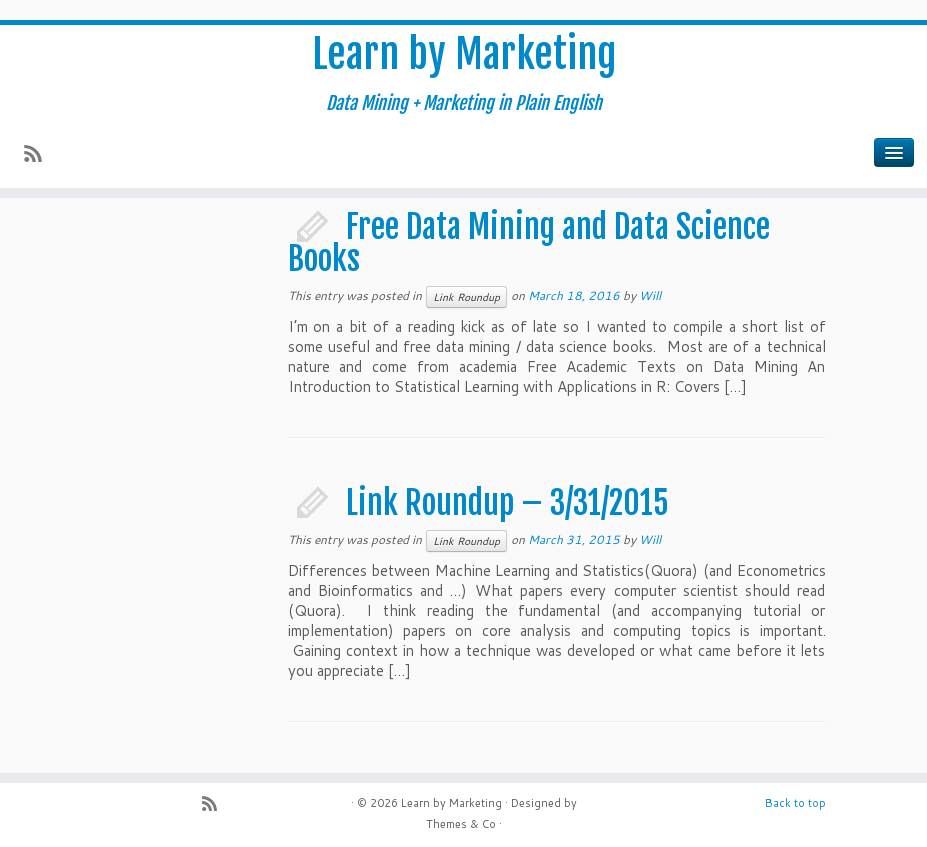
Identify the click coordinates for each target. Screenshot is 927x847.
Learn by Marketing (464, 54)
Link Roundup (466, 297)
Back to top (795, 803)
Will (650, 295)
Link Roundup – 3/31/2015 (507, 503)
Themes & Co (461, 824)
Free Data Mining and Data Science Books (529, 243)
